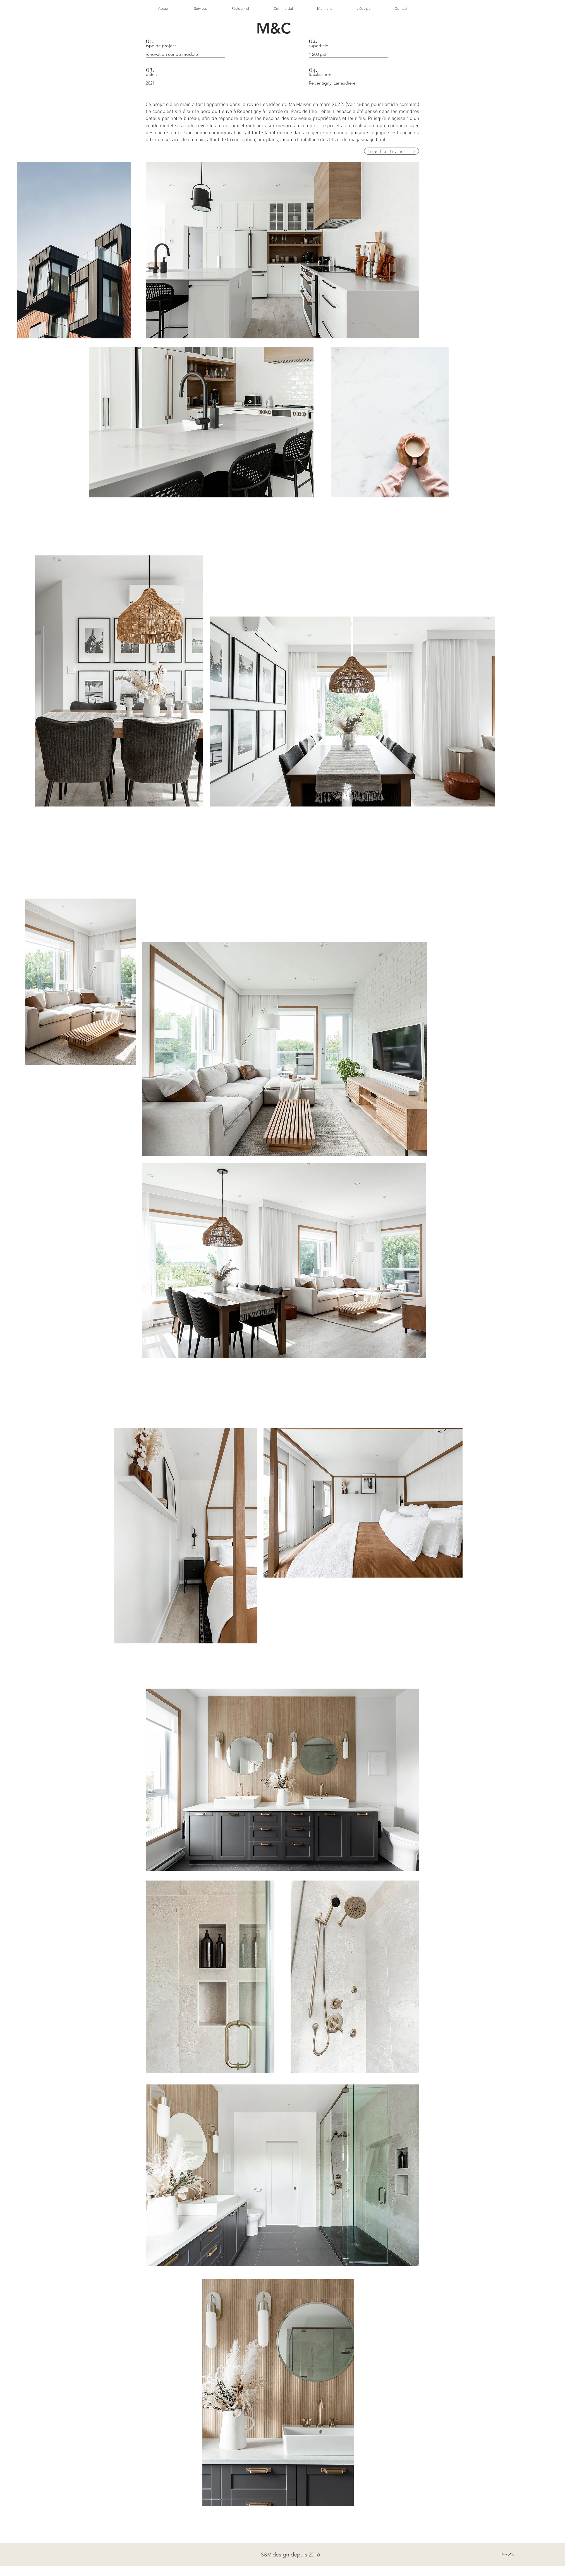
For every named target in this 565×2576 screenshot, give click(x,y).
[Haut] (507, 2554)
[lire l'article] (391, 151)
